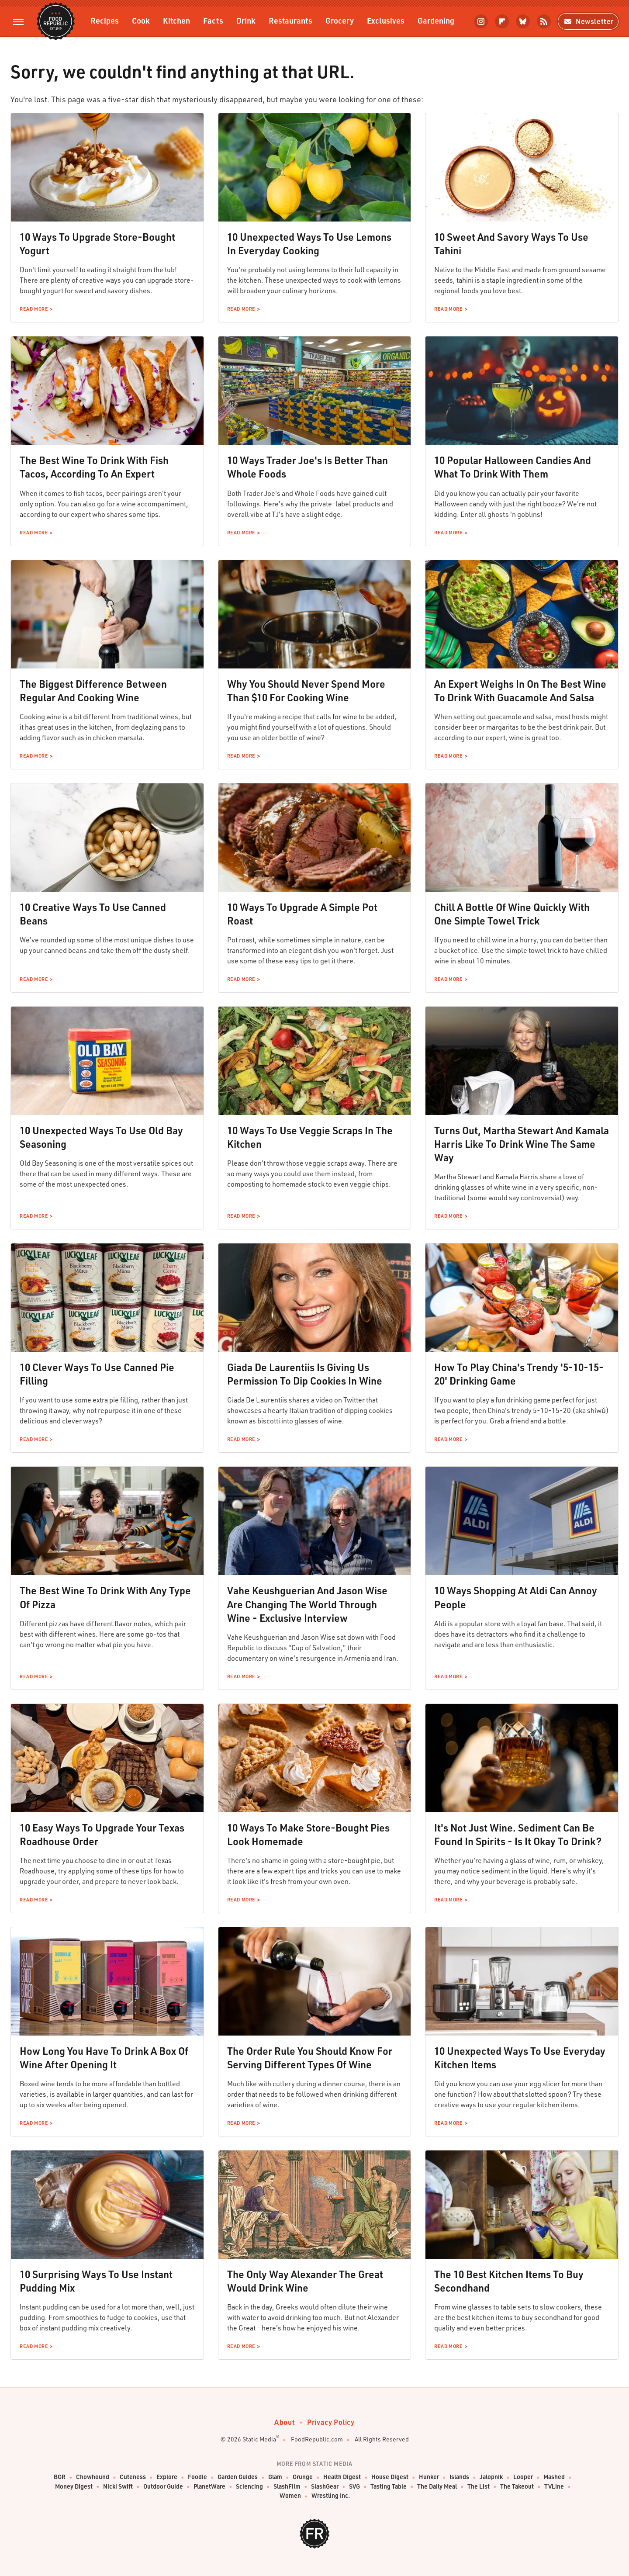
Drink (246, 20)
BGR (60, 2477)
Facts (213, 20)
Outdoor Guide (163, 2486)
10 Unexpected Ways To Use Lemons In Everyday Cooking (309, 243)
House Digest (389, 2477)
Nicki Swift (118, 2486)
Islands (459, 2477)
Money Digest (74, 2486)
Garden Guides (238, 2477)
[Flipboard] (502, 21)
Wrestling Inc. (330, 2496)
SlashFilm (287, 2486)
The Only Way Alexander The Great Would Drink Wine (305, 2281)
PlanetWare (209, 2486)
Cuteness (133, 2477)
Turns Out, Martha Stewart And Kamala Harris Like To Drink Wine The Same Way (521, 1144)
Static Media (259, 2439)
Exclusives (385, 20)
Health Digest (342, 2477)
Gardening (436, 20)
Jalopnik (491, 2477)
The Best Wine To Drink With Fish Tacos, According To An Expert (94, 467)
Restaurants (290, 20)
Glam (275, 2477)
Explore (166, 2477)
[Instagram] (481, 21)
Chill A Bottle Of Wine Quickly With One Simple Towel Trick (512, 913)
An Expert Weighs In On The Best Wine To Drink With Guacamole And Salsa (520, 690)
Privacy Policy (330, 2422)
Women (290, 2496)
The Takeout (517, 2486)
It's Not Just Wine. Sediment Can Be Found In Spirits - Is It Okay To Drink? (517, 1834)
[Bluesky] (523, 21)
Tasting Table (388, 2486)
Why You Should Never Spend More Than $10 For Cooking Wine (306, 690)
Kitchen (176, 20)
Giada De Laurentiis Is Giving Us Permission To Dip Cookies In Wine (304, 1374)
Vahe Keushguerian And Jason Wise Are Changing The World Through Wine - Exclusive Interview (307, 1604)
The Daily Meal (437, 2486)
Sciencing (249, 2486)
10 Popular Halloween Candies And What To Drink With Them (512, 467)
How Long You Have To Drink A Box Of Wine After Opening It (104, 2057)
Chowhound (92, 2477)
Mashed (554, 2477)
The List (478, 2486)
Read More (34, 309)
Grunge (303, 2477)
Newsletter (588, 21)
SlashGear (325, 2486)
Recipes (104, 20)
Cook (141, 20)
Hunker (429, 2477)
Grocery (339, 20)
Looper (523, 2477)
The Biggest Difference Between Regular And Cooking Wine (93, 690)
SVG (354, 2486)
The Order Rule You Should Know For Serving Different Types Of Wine (309, 2057)
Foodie (197, 2477)
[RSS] (544, 21)
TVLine (554, 2486)
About (284, 2422)
